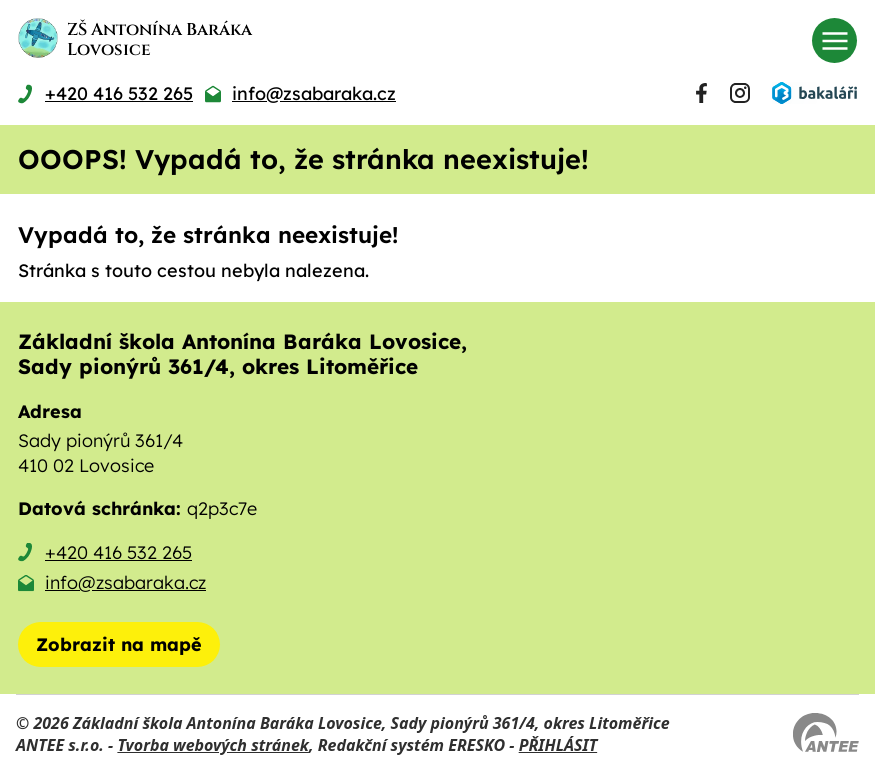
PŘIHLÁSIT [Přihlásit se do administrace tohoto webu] (558, 745)
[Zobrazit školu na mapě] (119, 644)
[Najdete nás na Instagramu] (740, 93)
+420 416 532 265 (118, 552)
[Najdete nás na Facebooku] (701, 93)
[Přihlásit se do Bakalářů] (814, 93)
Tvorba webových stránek (213, 745)
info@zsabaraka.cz (125, 582)
